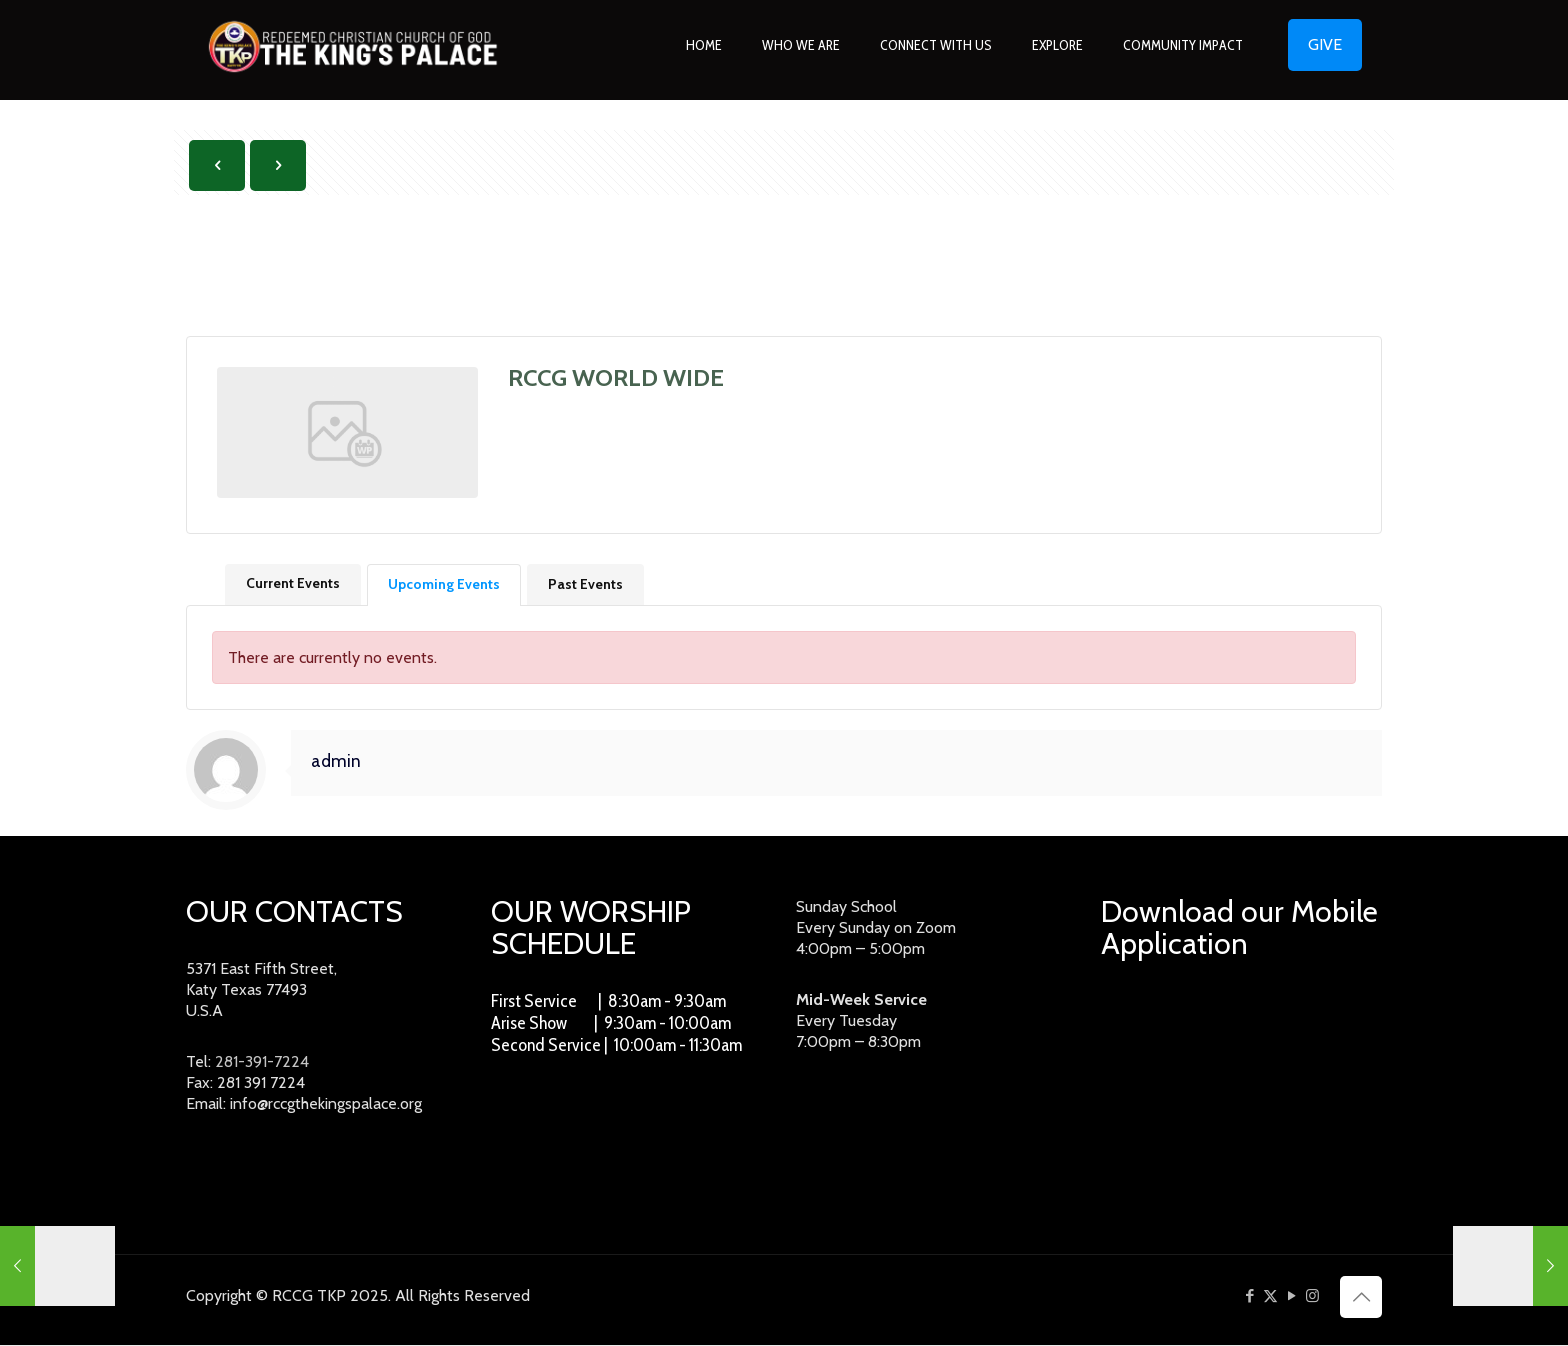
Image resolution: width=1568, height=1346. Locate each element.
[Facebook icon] (1249, 1297)
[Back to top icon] (1361, 1298)
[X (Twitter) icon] (1270, 1297)
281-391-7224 (262, 1063)
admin (336, 762)
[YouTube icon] (1291, 1297)
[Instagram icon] (1312, 1297)
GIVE (1325, 44)
